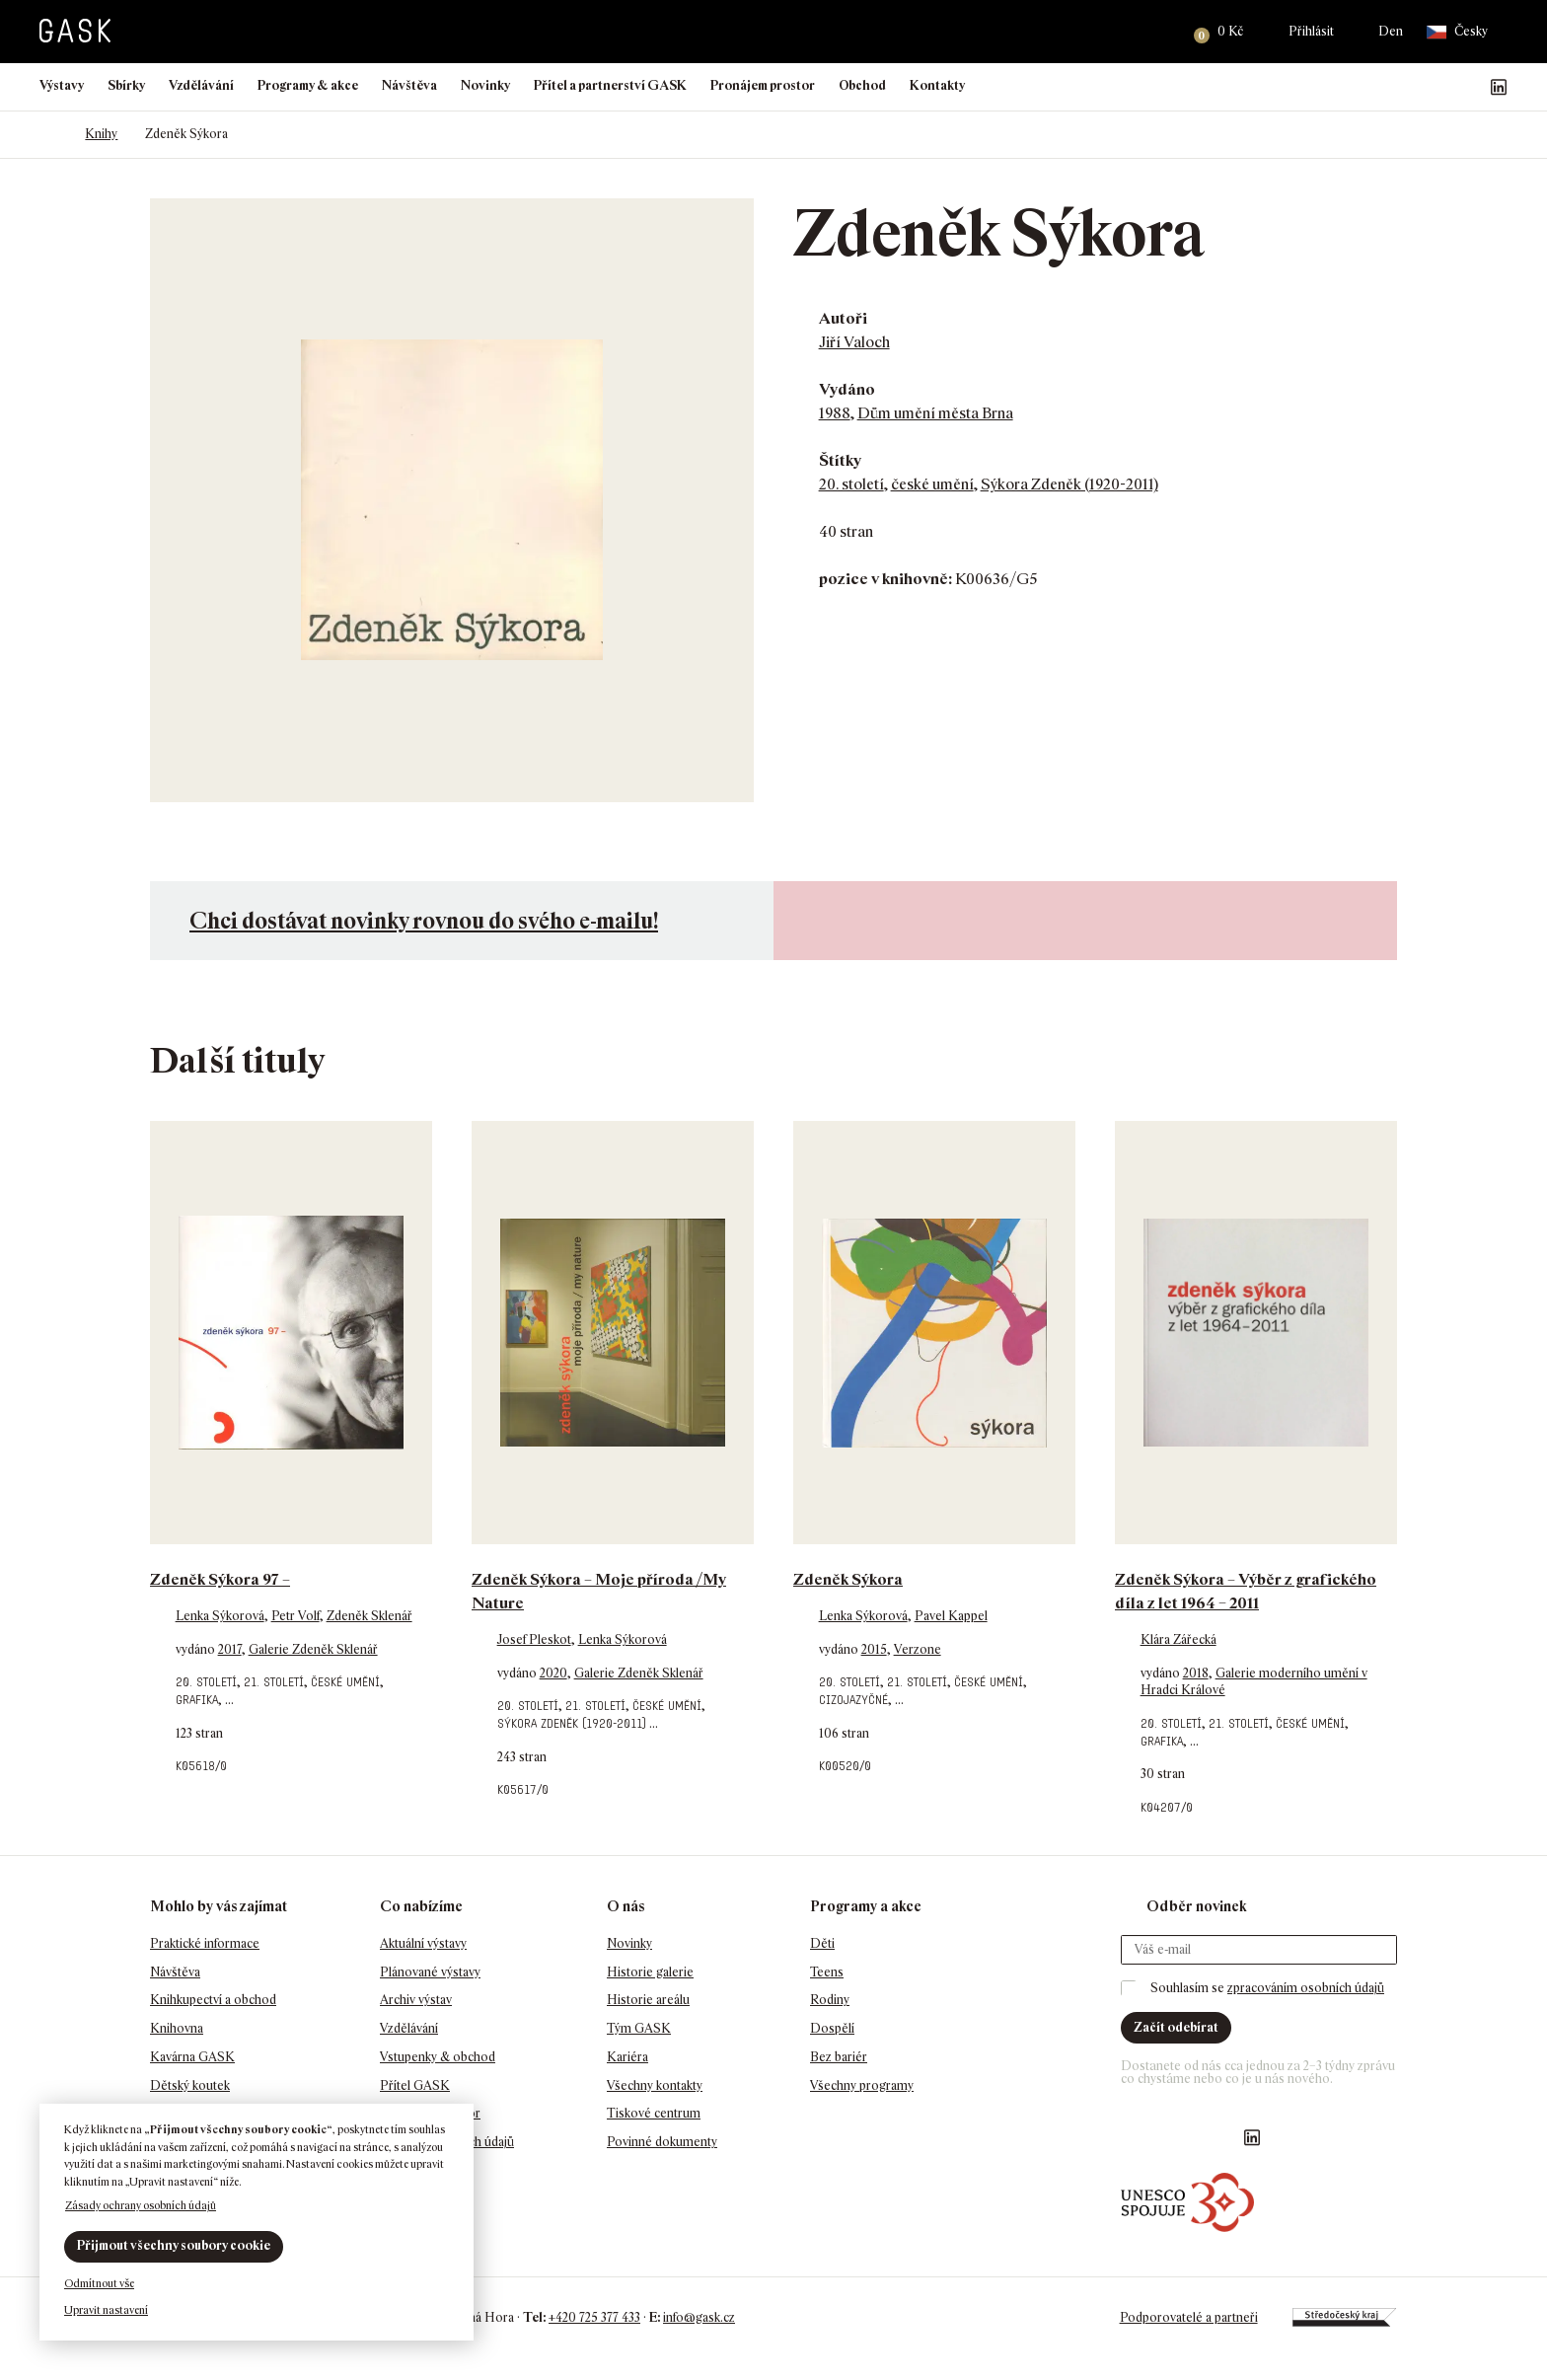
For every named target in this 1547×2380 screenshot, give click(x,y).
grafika (197, 1699)
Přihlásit (1311, 31)
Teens (827, 1972)
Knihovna (176, 2028)
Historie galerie (650, 1972)
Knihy (101, 133)
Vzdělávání (201, 85)
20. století (851, 484)
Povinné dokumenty (662, 2141)
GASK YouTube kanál (1467, 87)
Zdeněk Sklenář (369, 1615)
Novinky (485, 85)
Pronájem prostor (762, 85)
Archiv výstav (416, 1999)
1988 (834, 413)
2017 (230, 1649)
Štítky (840, 460)
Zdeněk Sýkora (848, 1579)
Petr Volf (295, 1615)
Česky (1457, 32)
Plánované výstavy (430, 1972)
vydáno (197, 1649)
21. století (274, 1681)
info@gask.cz (699, 2317)
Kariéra (627, 2056)
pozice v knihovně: (885, 578)
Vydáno (847, 389)
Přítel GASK (415, 2085)
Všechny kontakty (654, 2085)
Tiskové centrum (653, 2113)
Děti (822, 1943)
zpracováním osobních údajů (1305, 1987)
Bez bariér (838, 2056)
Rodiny (829, 1999)
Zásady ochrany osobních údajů (140, 2205)
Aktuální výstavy (423, 1943)
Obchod (862, 85)
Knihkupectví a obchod (213, 1999)
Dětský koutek (190, 2085)
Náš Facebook (1404, 87)
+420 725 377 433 (594, 2317)
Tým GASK (639, 2028)
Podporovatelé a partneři (1188, 2317)
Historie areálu (648, 1999)
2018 (1196, 1673)
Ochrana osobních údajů (447, 2141)
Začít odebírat (1176, 2027)
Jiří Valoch (854, 342)
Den (1390, 31)
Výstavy (61, 85)
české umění (932, 484)
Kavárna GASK (192, 2056)
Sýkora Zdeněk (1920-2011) (1069, 484)
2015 (874, 1649)
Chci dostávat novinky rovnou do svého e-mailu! (423, 920)
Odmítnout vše (99, 2283)
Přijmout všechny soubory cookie (173, 2245)
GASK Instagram (1435, 87)
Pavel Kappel (951, 1615)
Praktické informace (204, 1943)
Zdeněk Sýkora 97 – (220, 1579)
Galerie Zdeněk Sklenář (313, 1649)
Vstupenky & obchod (437, 2056)
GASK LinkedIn (1499, 87)
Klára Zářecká (1178, 1639)
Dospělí (832, 2028)
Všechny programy (862, 2085)
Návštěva (409, 85)
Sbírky (126, 85)
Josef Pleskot (534, 1639)
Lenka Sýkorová (220, 1615)
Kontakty (937, 85)
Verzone (917, 1649)
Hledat (1153, 31)
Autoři (843, 318)
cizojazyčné (853, 1699)
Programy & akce (308, 85)
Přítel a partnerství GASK (610, 85)
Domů (48, 134)
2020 (553, 1673)
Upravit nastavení (106, 2310)
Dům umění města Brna (935, 413)
